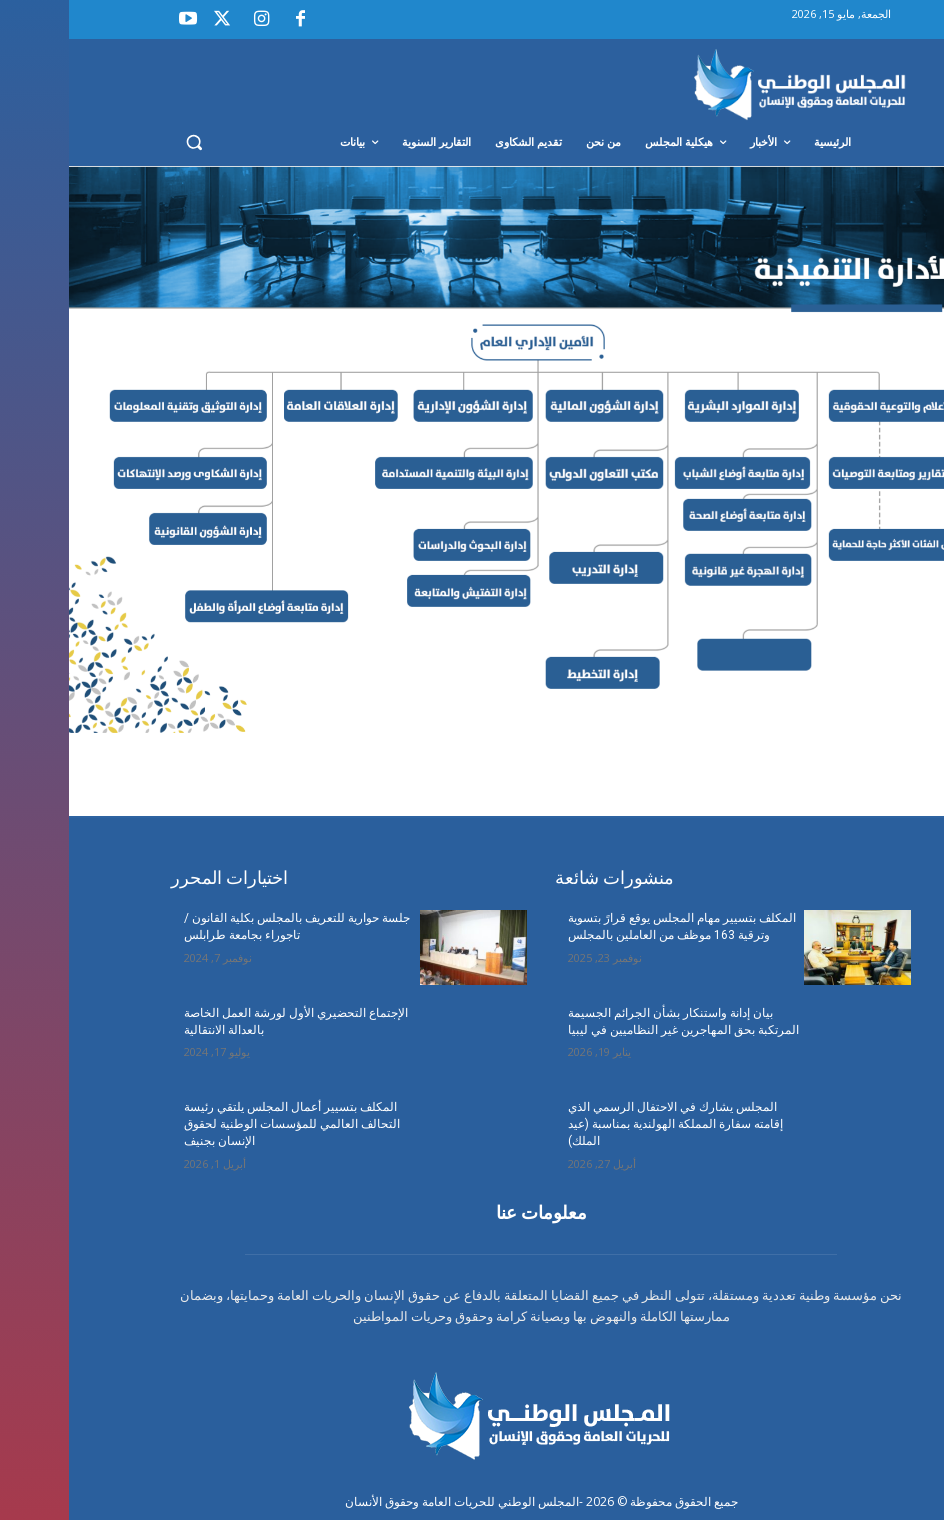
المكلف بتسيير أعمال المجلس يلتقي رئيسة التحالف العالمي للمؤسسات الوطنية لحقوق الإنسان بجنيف (223, 1124)
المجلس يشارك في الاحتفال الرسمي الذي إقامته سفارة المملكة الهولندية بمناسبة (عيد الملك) (606, 1124)
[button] (125, 142)
